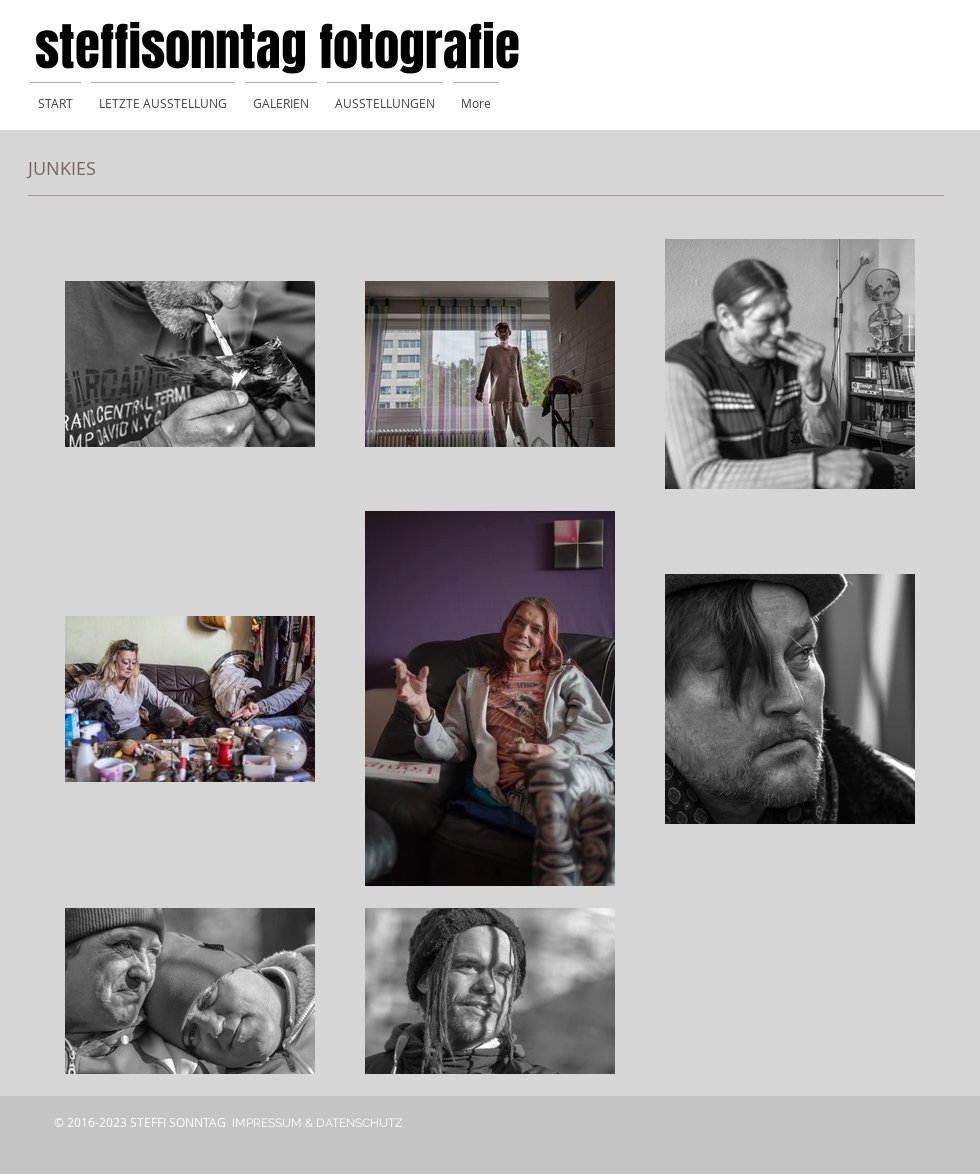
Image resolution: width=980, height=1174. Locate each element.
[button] (281, 94)
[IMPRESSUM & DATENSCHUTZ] (317, 1123)
